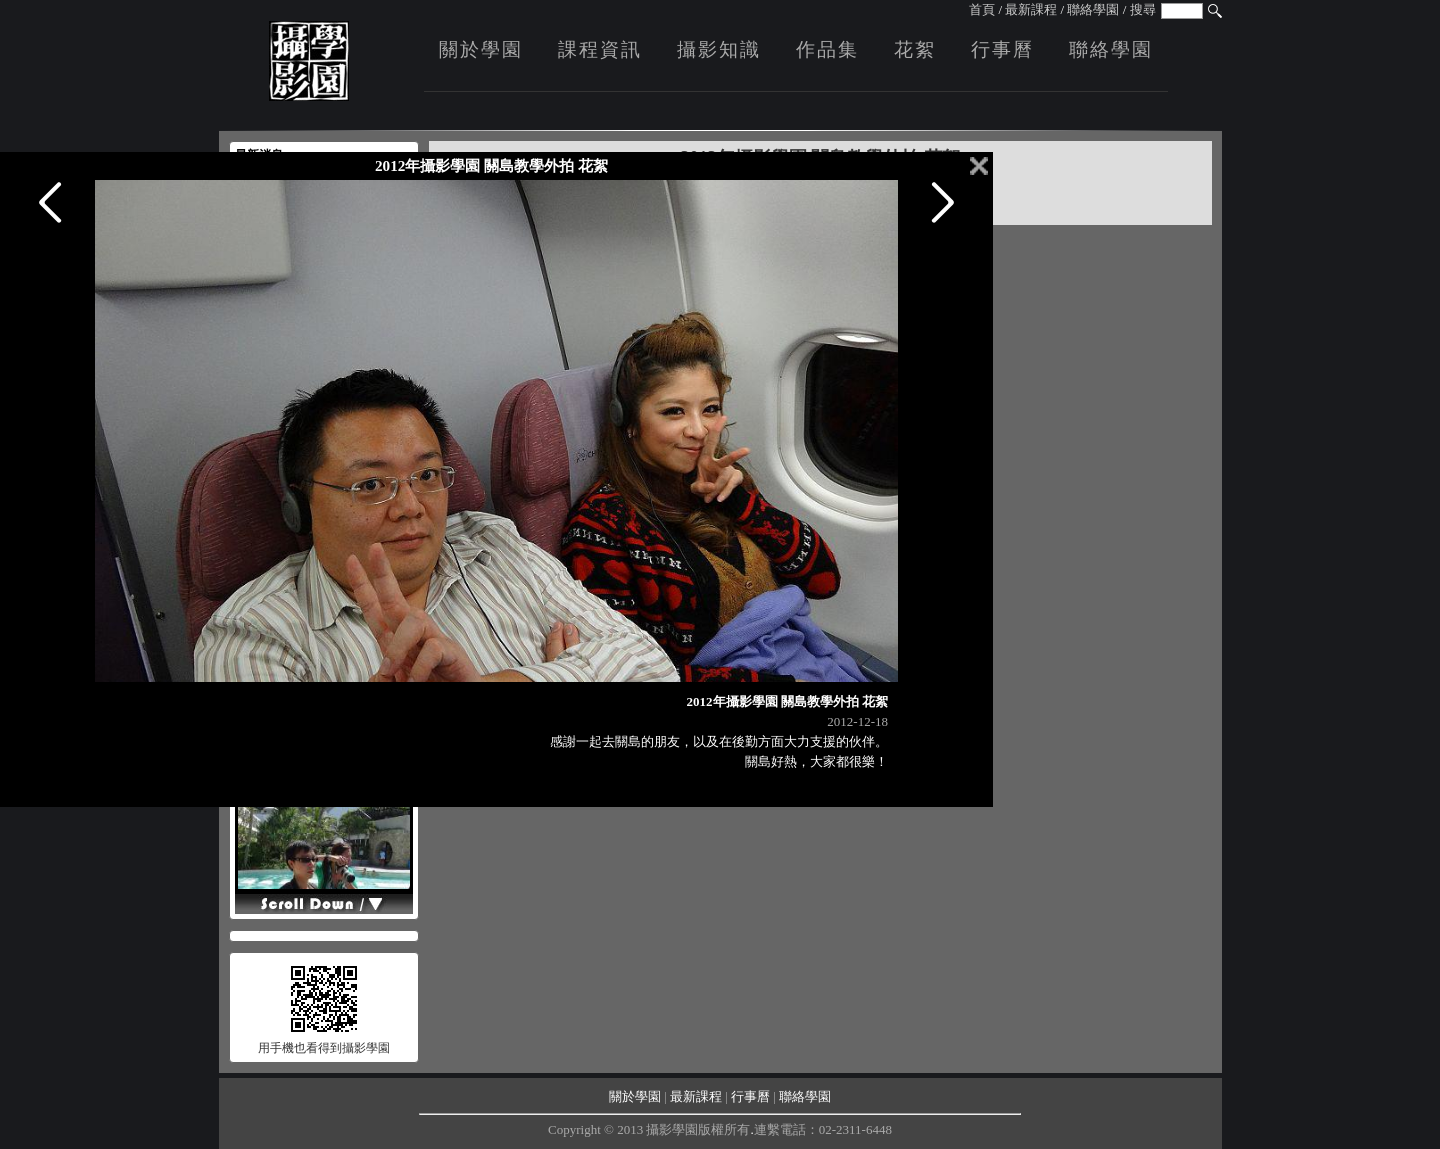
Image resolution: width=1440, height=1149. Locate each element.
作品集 (827, 49)
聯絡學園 (1093, 9)
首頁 (982, 9)
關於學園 (481, 49)
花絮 (915, 49)
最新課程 (1031, 9)
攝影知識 (719, 49)
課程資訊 (600, 49)
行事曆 (1002, 49)
